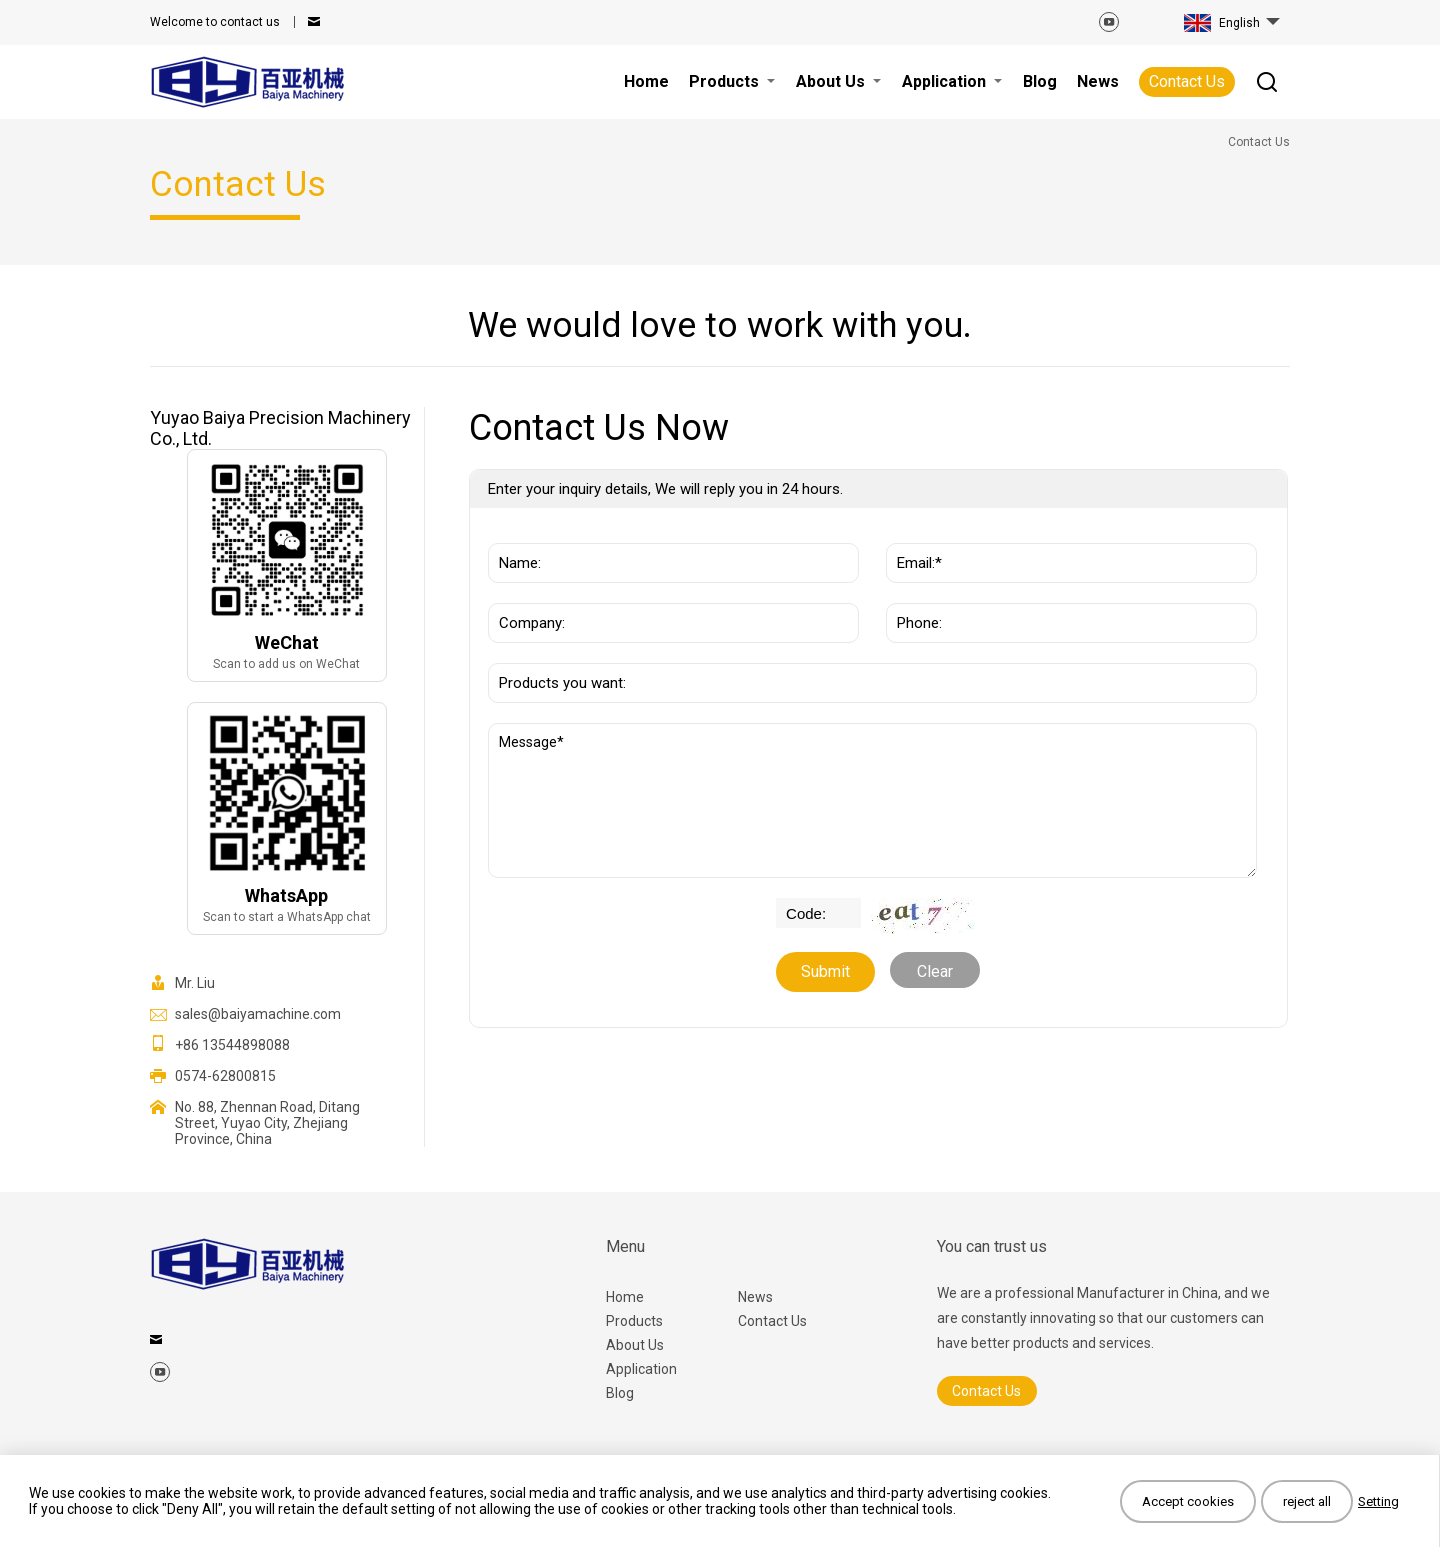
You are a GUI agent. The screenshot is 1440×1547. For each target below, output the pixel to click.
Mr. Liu (195, 983)
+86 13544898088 (232, 1045)
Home (625, 1297)
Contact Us (1187, 81)
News (755, 1297)
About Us (635, 1345)
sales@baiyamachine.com (258, 1014)
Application (641, 1369)
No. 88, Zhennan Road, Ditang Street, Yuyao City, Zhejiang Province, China (267, 1123)
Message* (872, 800)
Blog (620, 1393)
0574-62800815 (225, 1076)
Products (634, 1321)
